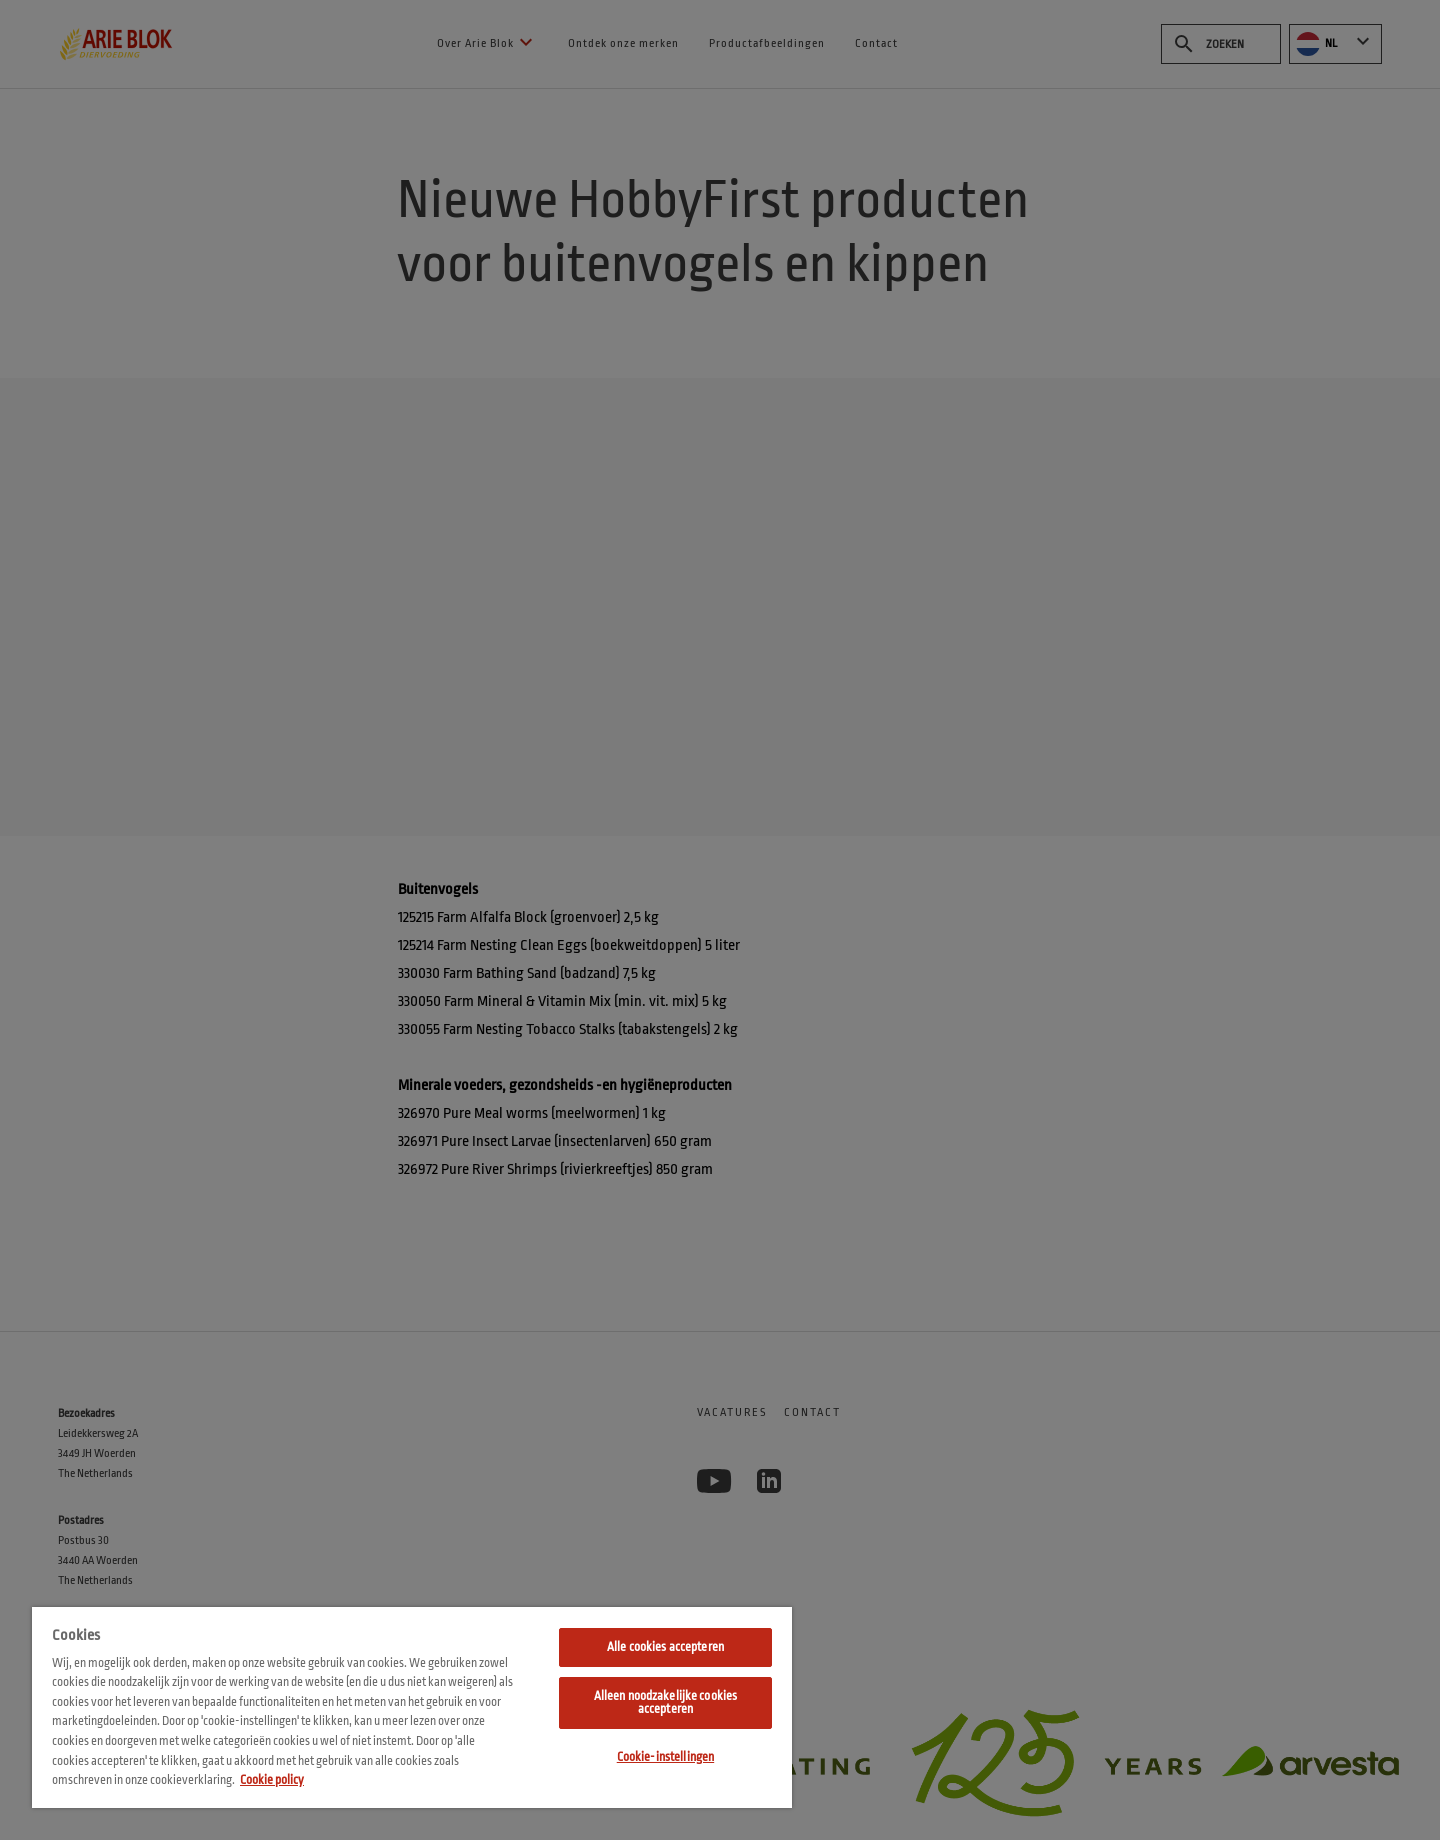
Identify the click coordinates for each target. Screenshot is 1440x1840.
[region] (412, 1707)
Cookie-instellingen (665, 1757)
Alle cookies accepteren (665, 1647)
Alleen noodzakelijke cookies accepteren (666, 1702)
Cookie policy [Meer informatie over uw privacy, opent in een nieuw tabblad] (272, 1780)
